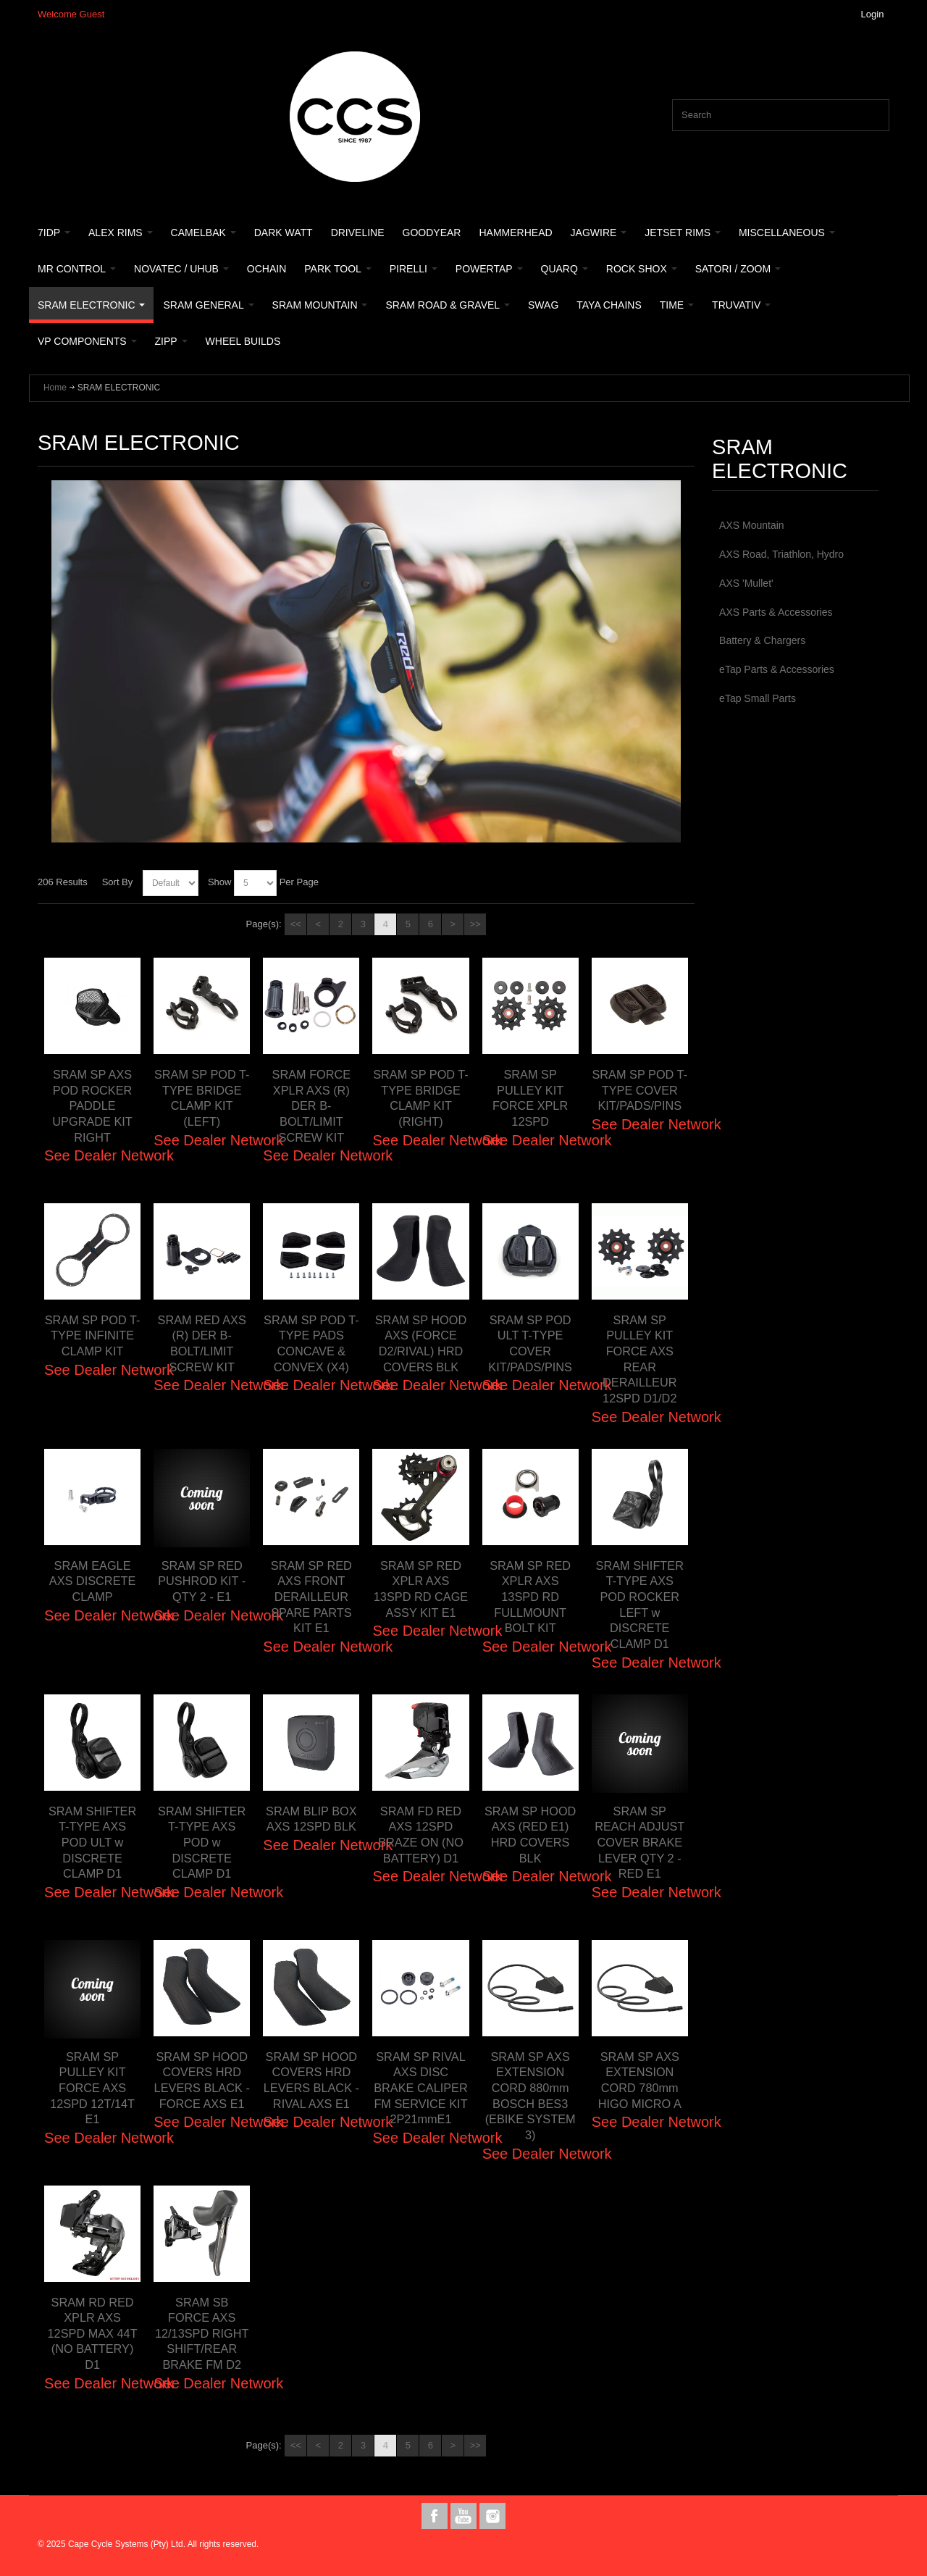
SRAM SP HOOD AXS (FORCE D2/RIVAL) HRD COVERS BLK (421, 1351)
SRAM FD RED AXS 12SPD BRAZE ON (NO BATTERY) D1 (420, 1834)
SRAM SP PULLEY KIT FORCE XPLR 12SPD (530, 1098)
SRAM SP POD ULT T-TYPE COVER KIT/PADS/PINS (530, 1343)
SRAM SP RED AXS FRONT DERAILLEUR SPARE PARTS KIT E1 (311, 1597)
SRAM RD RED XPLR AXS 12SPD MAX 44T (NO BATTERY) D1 (92, 2333)
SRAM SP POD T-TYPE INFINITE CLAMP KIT (92, 1343)
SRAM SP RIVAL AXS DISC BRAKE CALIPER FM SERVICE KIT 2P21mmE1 (420, 2095)
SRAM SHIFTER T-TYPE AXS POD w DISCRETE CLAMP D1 (201, 1842)
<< (295, 924)
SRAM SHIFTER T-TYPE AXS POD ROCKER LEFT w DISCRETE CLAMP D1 (640, 1604)
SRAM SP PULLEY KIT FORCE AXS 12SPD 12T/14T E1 (92, 2088)
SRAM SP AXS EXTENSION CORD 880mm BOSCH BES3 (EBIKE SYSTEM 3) (530, 2095)
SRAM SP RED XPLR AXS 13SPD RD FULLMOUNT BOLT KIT (530, 1597)
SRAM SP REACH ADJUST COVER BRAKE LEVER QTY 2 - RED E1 (639, 1842)
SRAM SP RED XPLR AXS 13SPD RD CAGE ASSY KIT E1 (421, 1597)
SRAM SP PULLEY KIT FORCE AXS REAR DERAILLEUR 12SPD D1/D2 (639, 1359)
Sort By (117, 882)
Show (220, 882)
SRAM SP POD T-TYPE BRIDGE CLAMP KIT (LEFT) (202, 1098)
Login (872, 14)
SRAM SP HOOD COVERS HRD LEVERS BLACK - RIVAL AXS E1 (311, 2088)
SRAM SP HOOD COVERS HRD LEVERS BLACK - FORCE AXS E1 (202, 2088)
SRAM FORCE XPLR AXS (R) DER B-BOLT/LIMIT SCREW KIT (311, 1106)
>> (475, 924)
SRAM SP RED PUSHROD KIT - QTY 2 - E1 (201, 1581)
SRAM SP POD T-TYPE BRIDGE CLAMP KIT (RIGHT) (421, 1098)
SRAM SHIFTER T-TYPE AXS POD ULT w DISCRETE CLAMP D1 (92, 1842)
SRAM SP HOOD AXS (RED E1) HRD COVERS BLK (530, 1834)
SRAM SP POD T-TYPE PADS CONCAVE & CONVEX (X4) (311, 1343)
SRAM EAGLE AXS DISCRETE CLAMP (92, 1581)
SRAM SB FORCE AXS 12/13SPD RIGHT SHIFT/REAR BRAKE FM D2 (202, 2341)
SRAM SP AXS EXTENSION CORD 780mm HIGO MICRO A (639, 2080)
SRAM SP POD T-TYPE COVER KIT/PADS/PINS (640, 1090)
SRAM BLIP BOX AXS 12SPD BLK (311, 1826)
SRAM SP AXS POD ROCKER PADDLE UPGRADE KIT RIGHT (92, 1106)
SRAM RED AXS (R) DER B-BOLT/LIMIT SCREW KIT (202, 1343)
